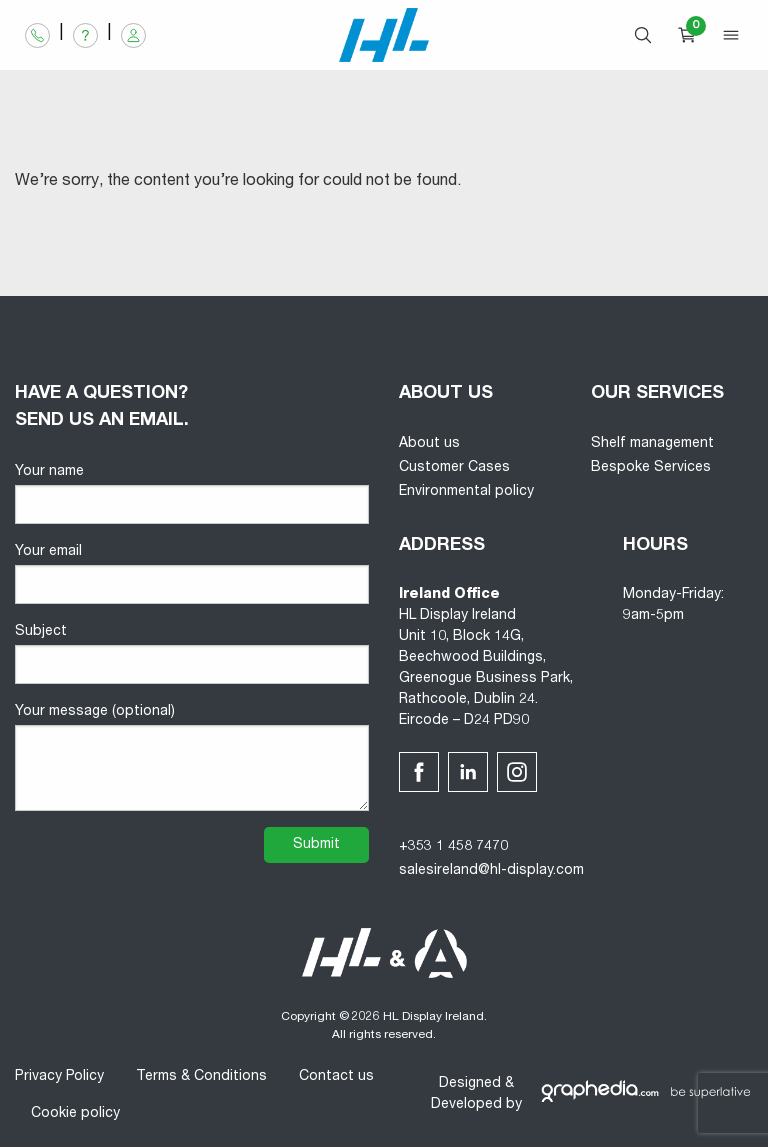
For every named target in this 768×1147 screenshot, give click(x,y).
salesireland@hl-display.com (491, 871)
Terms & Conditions (201, 1077)
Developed (466, 1105)
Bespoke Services (651, 468)
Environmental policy (466, 492)
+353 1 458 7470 (453, 847)
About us (429, 444)
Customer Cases (454, 468)
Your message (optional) (192, 758)
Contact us (336, 1077)
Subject (192, 654)
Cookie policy (75, 1114)
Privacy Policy (59, 1077)
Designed (470, 1084)
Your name (192, 494)
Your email (192, 574)
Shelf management (652, 444)
